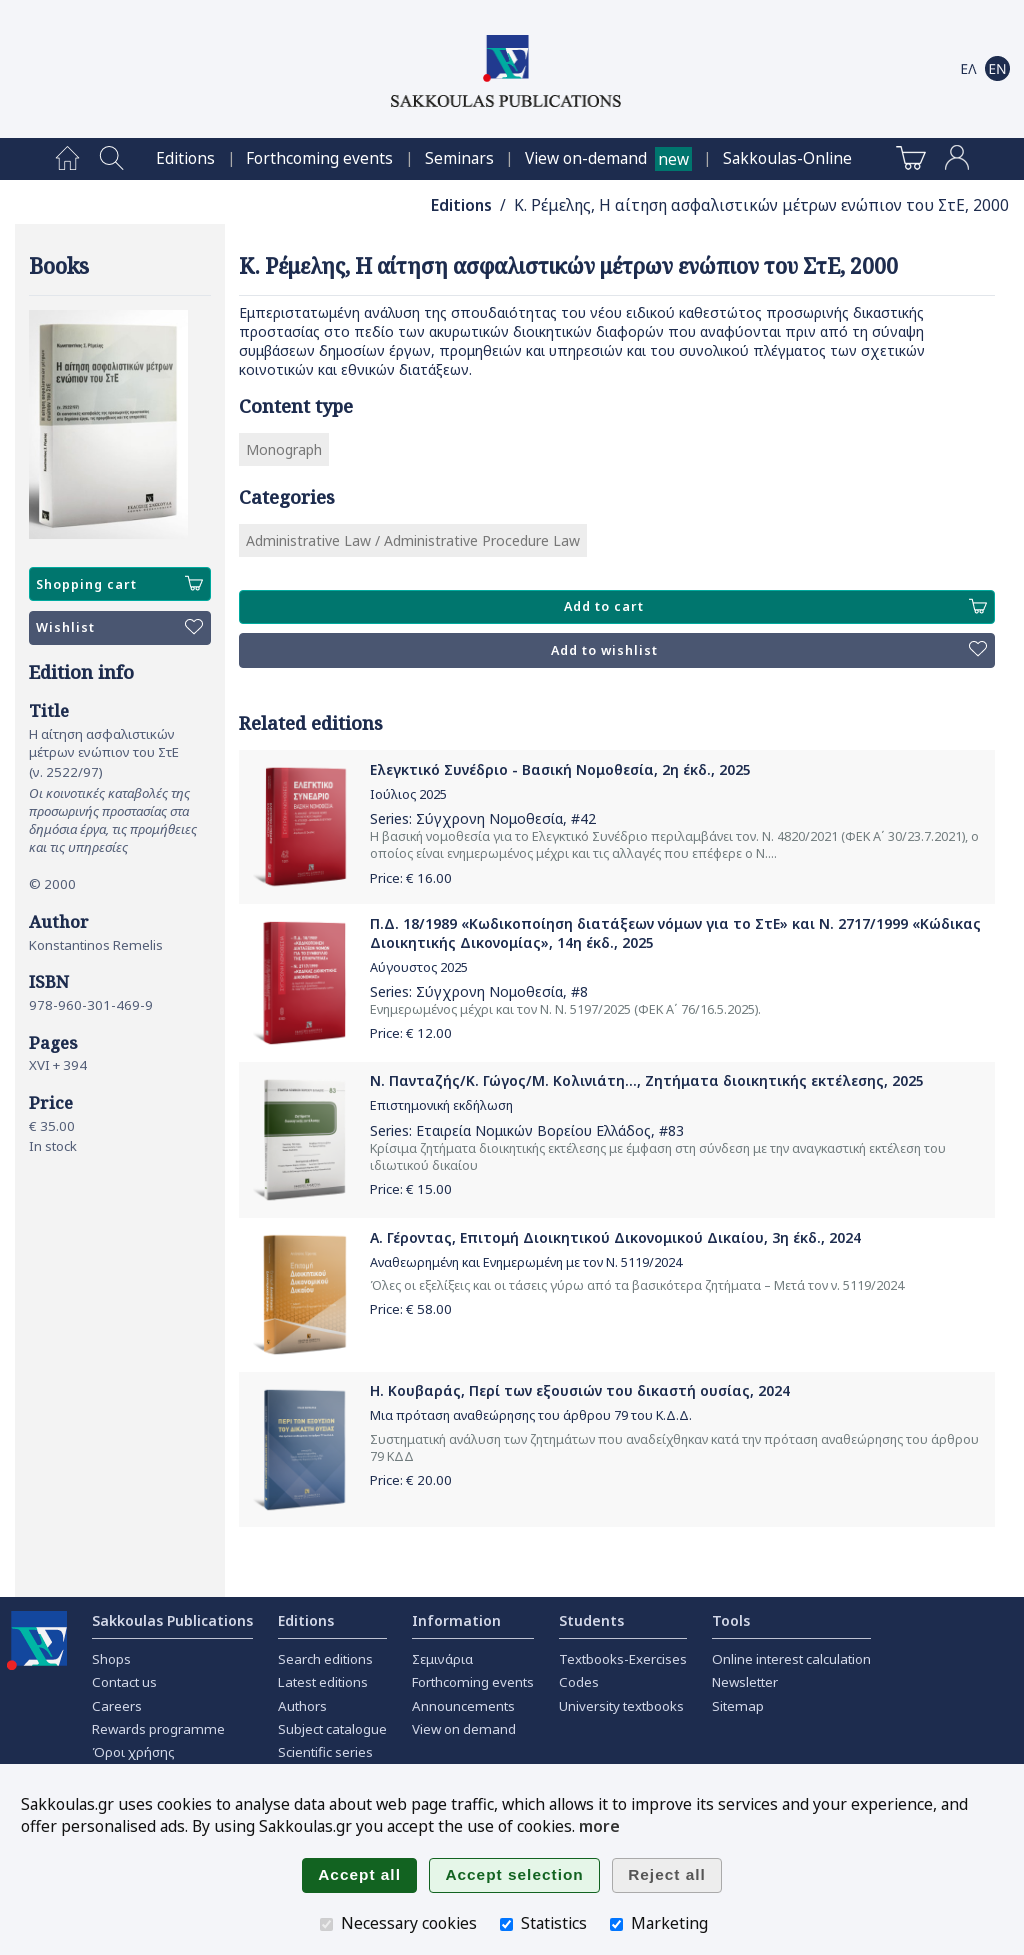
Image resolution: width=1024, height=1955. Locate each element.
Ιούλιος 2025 (408, 794)
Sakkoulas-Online (787, 158)
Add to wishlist (769, 650)
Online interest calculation (791, 1659)
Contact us (124, 1682)
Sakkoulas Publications (172, 1620)
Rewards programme (158, 1729)
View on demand (464, 1729)
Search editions (325, 1659)
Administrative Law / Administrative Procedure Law (413, 540)
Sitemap (738, 1706)
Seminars (459, 158)
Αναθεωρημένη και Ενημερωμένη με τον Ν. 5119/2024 (526, 1262)
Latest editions (323, 1682)
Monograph (284, 449)
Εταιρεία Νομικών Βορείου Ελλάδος (533, 1130)
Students (591, 1620)
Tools (731, 1620)
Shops (111, 1659)
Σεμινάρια (442, 1659)
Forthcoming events (319, 158)
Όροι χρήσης (133, 1752)
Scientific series (325, 1752)
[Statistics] (506, 1924)
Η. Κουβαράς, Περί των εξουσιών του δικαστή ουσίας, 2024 (580, 1390)
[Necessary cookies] (326, 1924)
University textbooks (621, 1706)
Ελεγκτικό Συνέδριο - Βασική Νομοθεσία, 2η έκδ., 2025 (560, 769)
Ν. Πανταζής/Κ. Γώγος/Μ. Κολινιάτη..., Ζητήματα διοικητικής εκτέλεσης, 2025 (647, 1080)
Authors (302, 1706)
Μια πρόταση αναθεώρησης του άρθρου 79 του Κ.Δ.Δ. (531, 1415)
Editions (185, 158)
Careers (117, 1706)
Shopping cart (119, 584)
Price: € (411, 878)
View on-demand (586, 158)
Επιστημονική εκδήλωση (441, 1105)
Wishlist (119, 628)
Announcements (463, 1706)
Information (456, 1620)
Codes (579, 1682)
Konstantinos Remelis (96, 945)
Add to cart (775, 607)
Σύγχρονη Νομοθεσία (489, 818)
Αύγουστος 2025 (419, 967)
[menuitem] (67, 159)
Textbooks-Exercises (623, 1659)
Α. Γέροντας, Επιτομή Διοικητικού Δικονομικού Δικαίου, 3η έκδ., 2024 (615, 1237)
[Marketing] (616, 1924)
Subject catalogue (332, 1729)
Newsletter (745, 1682)
